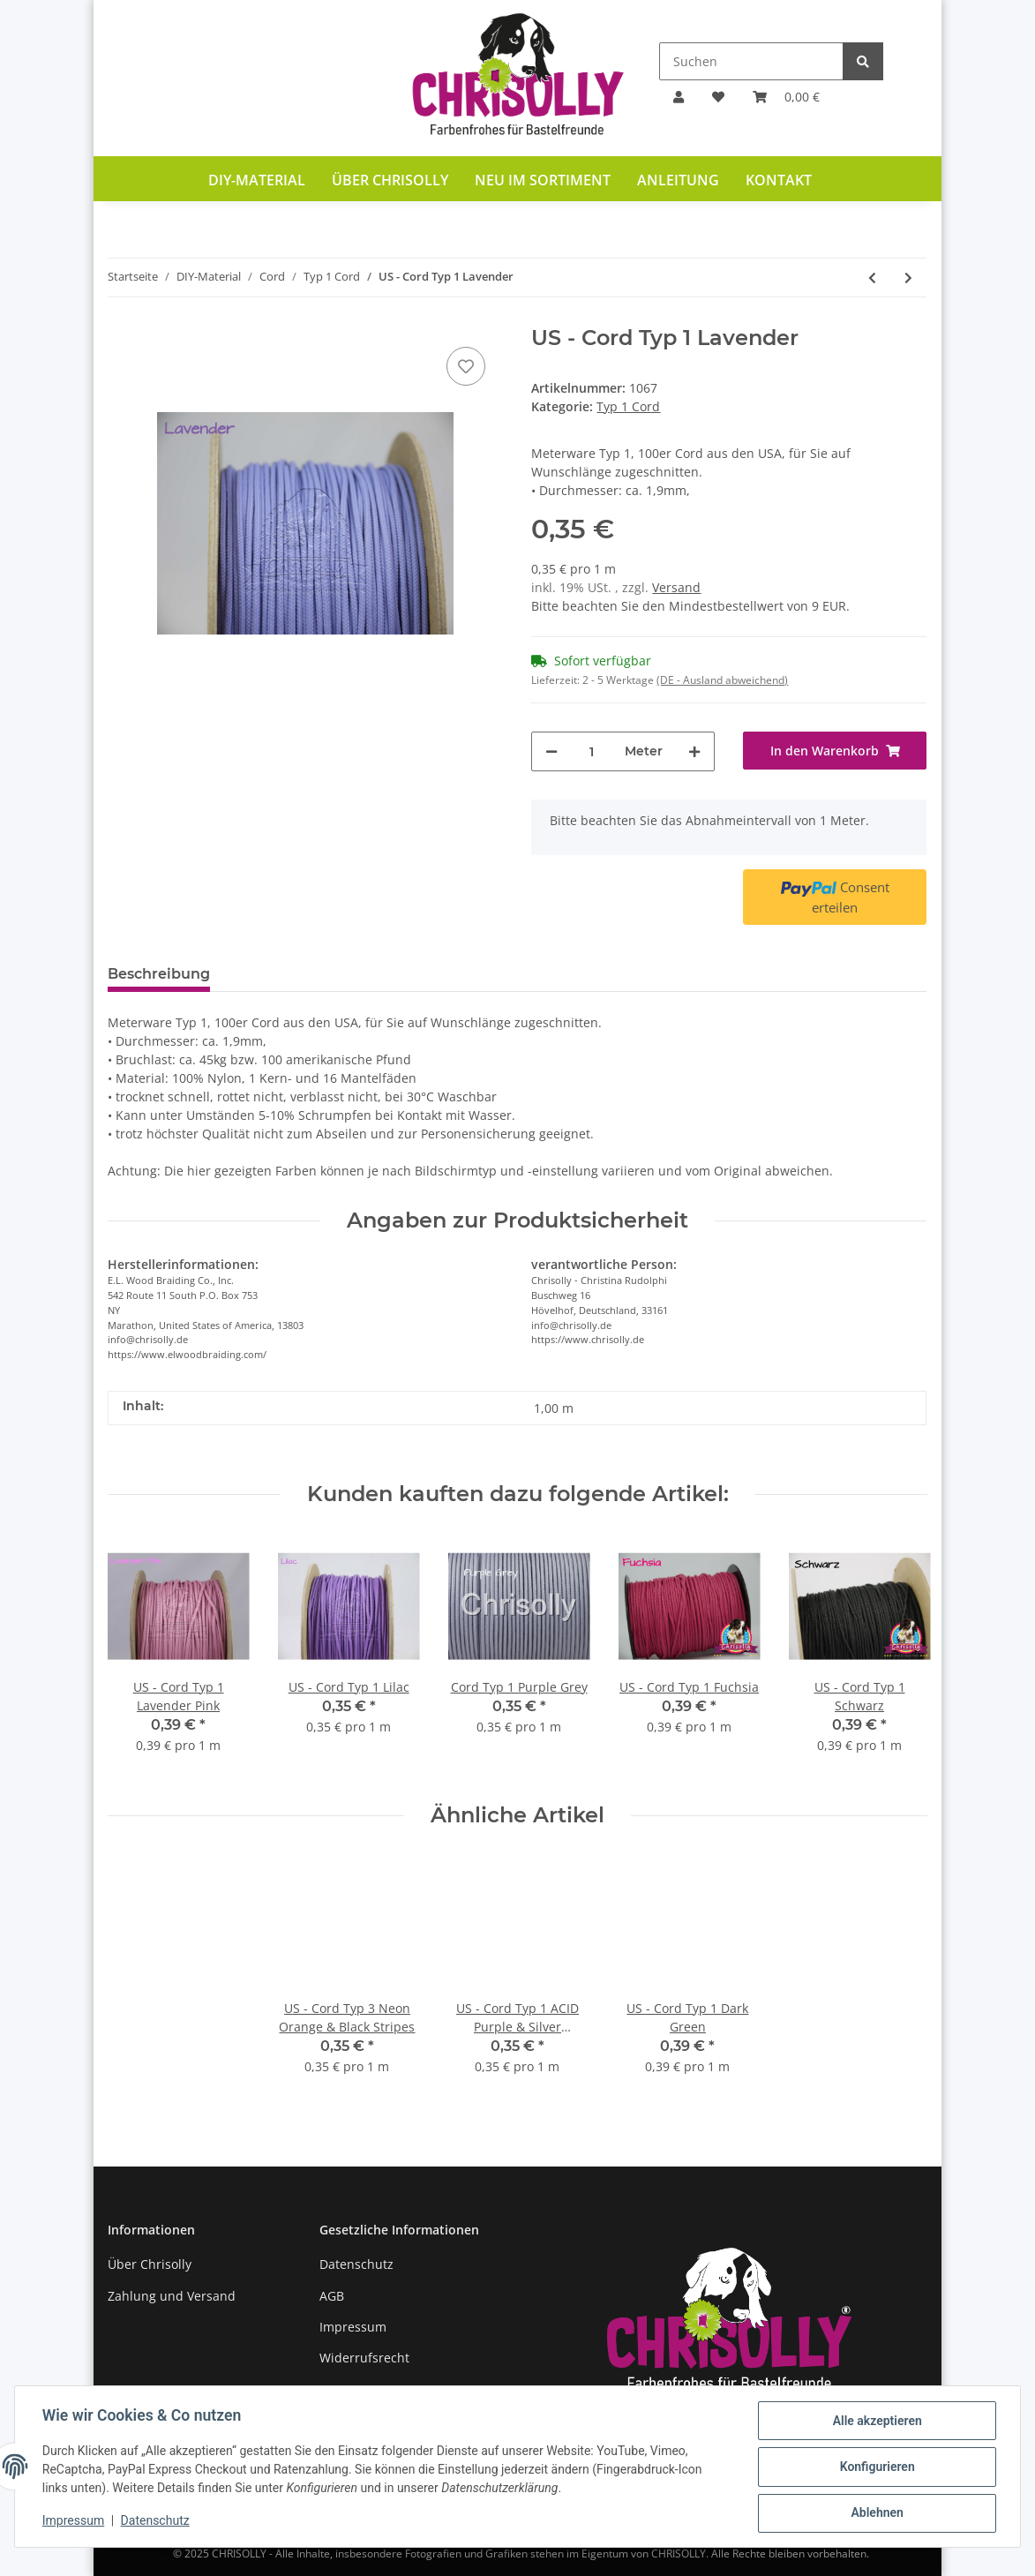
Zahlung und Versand (172, 2295)
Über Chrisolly (390, 180)
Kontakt (779, 180)
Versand (676, 587)
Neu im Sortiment (543, 180)
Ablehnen (876, 2513)
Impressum (352, 2326)
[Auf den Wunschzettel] (465, 366)
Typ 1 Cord (628, 406)
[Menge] (591, 751)
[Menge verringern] (551, 751)
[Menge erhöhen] (694, 751)
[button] (678, 96)
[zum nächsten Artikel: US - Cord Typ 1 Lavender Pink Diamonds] (908, 278)
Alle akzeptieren (875, 2422)
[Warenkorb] (786, 96)
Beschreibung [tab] (159, 973)
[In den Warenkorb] (834, 751)
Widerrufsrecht (364, 2357)
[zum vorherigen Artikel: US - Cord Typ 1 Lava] (872, 278)
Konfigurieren (875, 2467)
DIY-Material (256, 180)
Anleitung (678, 180)
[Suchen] (751, 61)
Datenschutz (356, 2264)
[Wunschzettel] (718, 96)
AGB (331, 2295)
